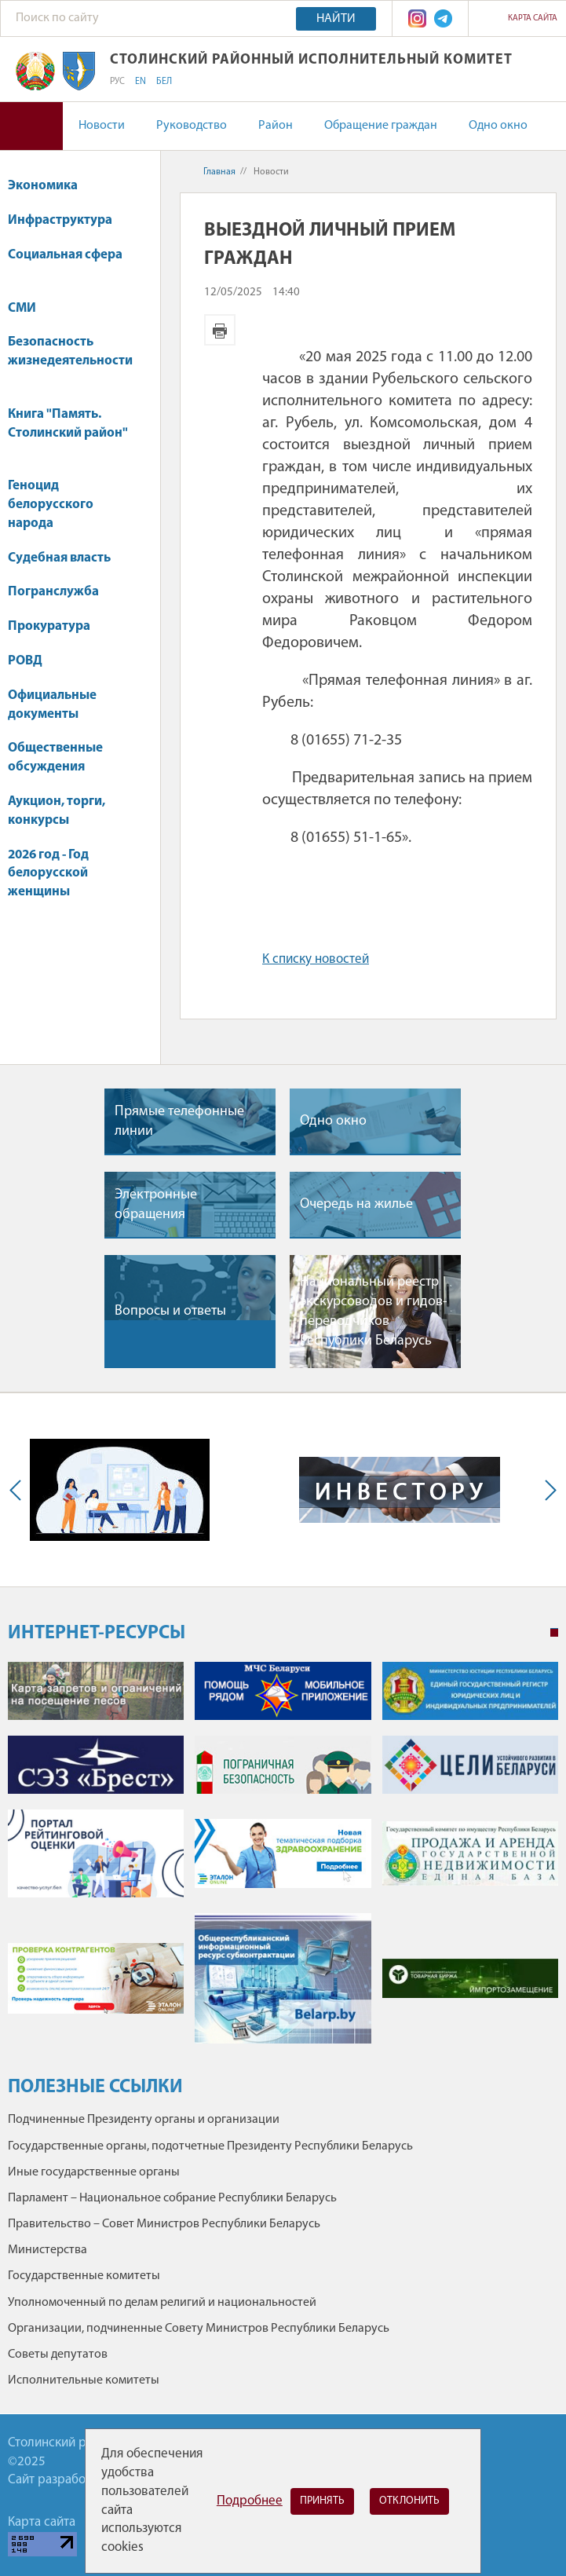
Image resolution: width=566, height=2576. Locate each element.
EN (140, 81)
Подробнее (250, 2501)
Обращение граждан (380, 125)
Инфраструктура (67, 220)
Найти (336, 19)
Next (547, 1489)
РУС (117, 81)
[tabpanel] (283, 1860)
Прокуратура (56, 626)
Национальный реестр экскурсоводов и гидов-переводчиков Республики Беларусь (373, 1312)
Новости (102, 125)
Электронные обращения (156, 1204)
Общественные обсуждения (55, 757)
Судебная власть (59, 558)
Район (275, 125)
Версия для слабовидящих (31, 126)
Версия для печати (220, 330)
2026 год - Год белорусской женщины (48, 873)
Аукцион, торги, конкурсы (56, 811)
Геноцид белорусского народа (50, 504)
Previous (18, 1489)
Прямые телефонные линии (179, 1121)
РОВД (25, 661)
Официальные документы (52, 705)
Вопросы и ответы (170, 1311)
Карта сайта (532, 18)
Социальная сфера (65, 262)
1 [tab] (554, 1633)
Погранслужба (53, 591)
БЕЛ (164, 81)
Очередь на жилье (356, 1204)
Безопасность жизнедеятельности (70, 359)
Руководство (191, 125)
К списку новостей (315, 959)
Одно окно (498, 125)
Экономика (50, 185)
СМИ (29, 308)
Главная (219, 172)
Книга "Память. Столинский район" (68, 432)
